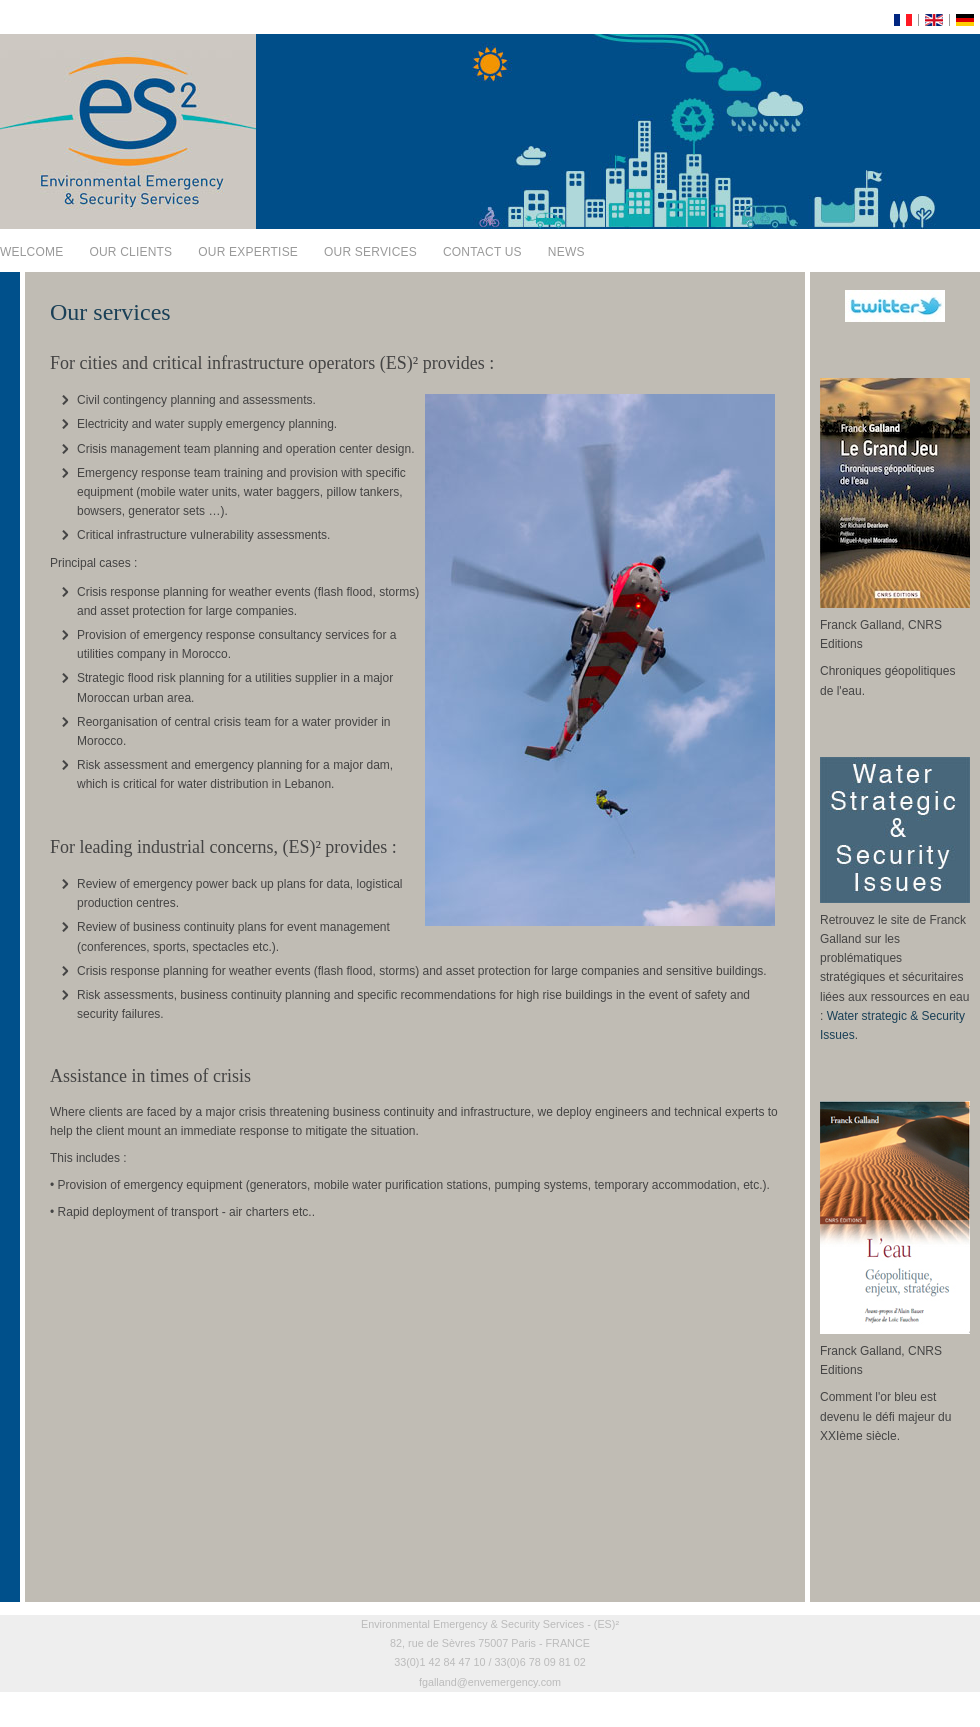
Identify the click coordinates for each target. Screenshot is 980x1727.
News (566, 252)
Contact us (482, 252)
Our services (370, 252)
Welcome (31, 252)
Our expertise (248, 252)
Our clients (130, 252)
